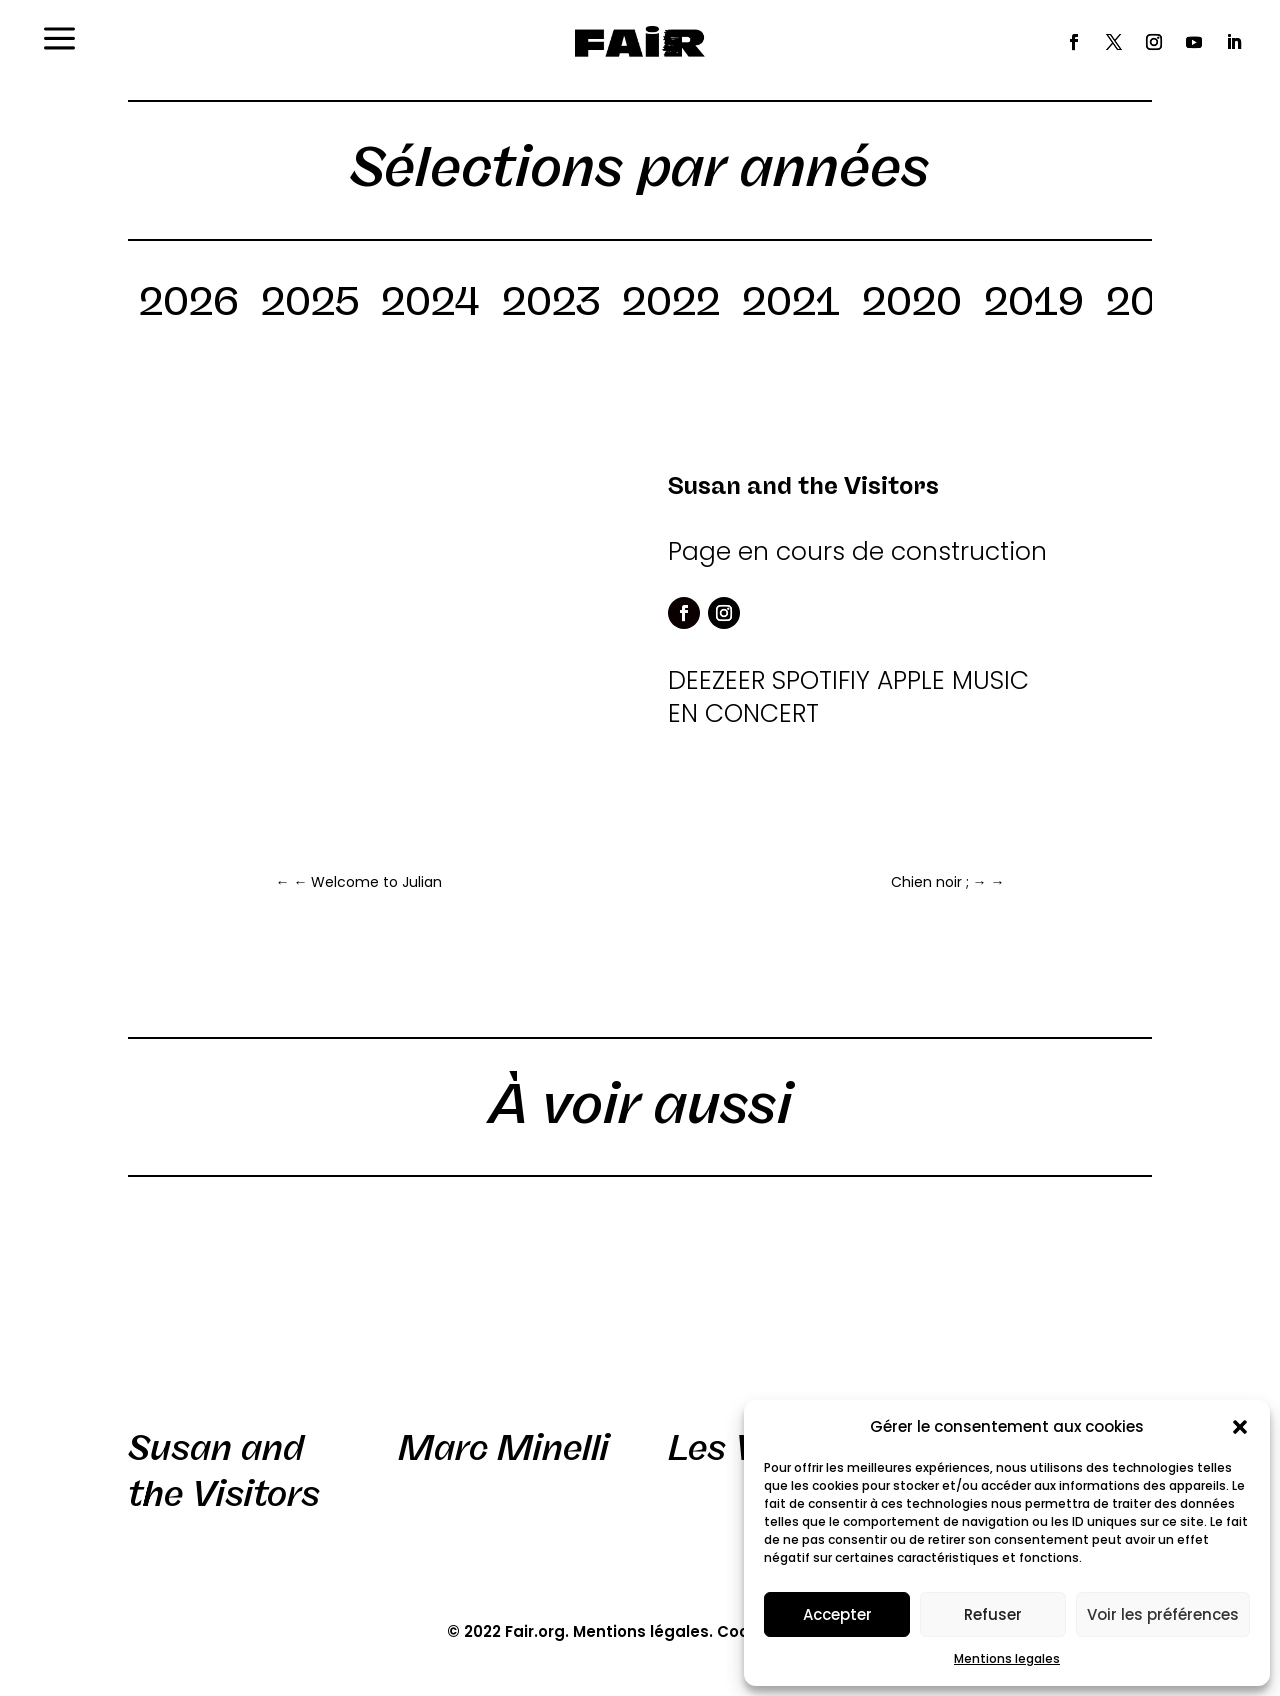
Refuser (993, 1614)
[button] (1240, 1427)
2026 (189, 305)
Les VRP (738, 1448)
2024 (430, 305)
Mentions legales (1007, 1658)
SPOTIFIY (821, 680)
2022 (671, 305)
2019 (1034, 305)
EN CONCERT (743, 713)
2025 (310, 305)
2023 (551, 305)
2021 (791, 305)
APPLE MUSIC (953, 680)
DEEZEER (716, 680)
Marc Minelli (503, 1448)
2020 (912, 305)
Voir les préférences (1163, 1614)
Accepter (837, 1614)
